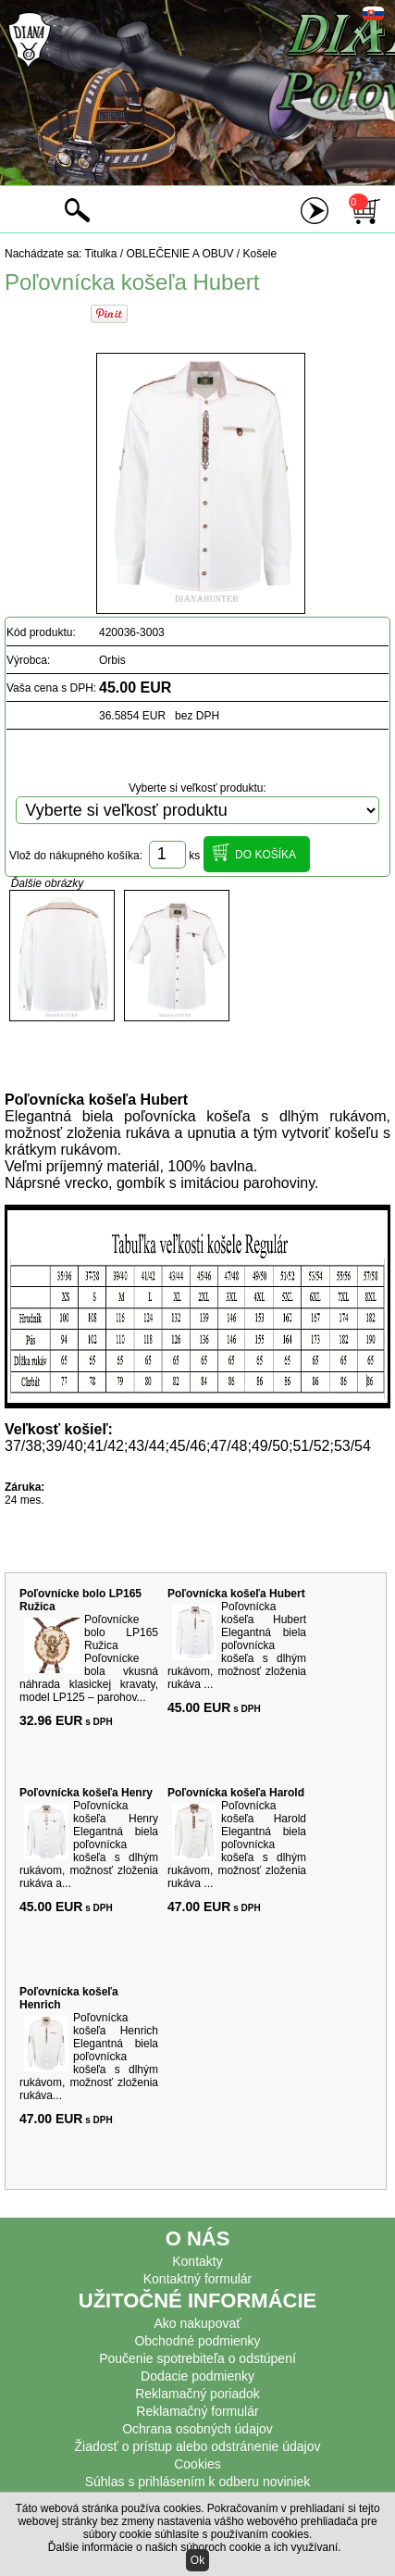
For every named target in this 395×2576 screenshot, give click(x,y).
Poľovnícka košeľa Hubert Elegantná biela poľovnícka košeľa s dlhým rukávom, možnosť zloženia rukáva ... (236, 1645)
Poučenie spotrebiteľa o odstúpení (197, 2358)
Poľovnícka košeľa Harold (235, 1792)
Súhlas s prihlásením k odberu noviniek (198, 2481)
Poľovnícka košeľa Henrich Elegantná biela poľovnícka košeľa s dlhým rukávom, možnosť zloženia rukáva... (88, 2056)
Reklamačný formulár (197, 2411)
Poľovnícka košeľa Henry (86, 1792)
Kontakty (197, 2261)
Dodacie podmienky (197, 2376)
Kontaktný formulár (198, 2278)
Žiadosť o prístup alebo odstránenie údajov (198, 2446)
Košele (260, 253)
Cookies (197, 2464)
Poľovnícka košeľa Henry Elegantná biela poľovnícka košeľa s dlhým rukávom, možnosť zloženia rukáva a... (88, 1844)
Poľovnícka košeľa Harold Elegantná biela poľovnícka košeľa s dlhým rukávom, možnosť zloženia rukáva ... (236, 1844)
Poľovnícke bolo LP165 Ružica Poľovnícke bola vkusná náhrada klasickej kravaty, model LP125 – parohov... (88, 1658)
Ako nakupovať (197, 2323)
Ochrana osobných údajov (197, 2428)
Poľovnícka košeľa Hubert (236, 1593)
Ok (197, 2560)
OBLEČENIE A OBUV (179, 253)
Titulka (101, 253)
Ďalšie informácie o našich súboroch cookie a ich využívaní (193, 2547)
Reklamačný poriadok (197, 2393)
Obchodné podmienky (197, 2340)
